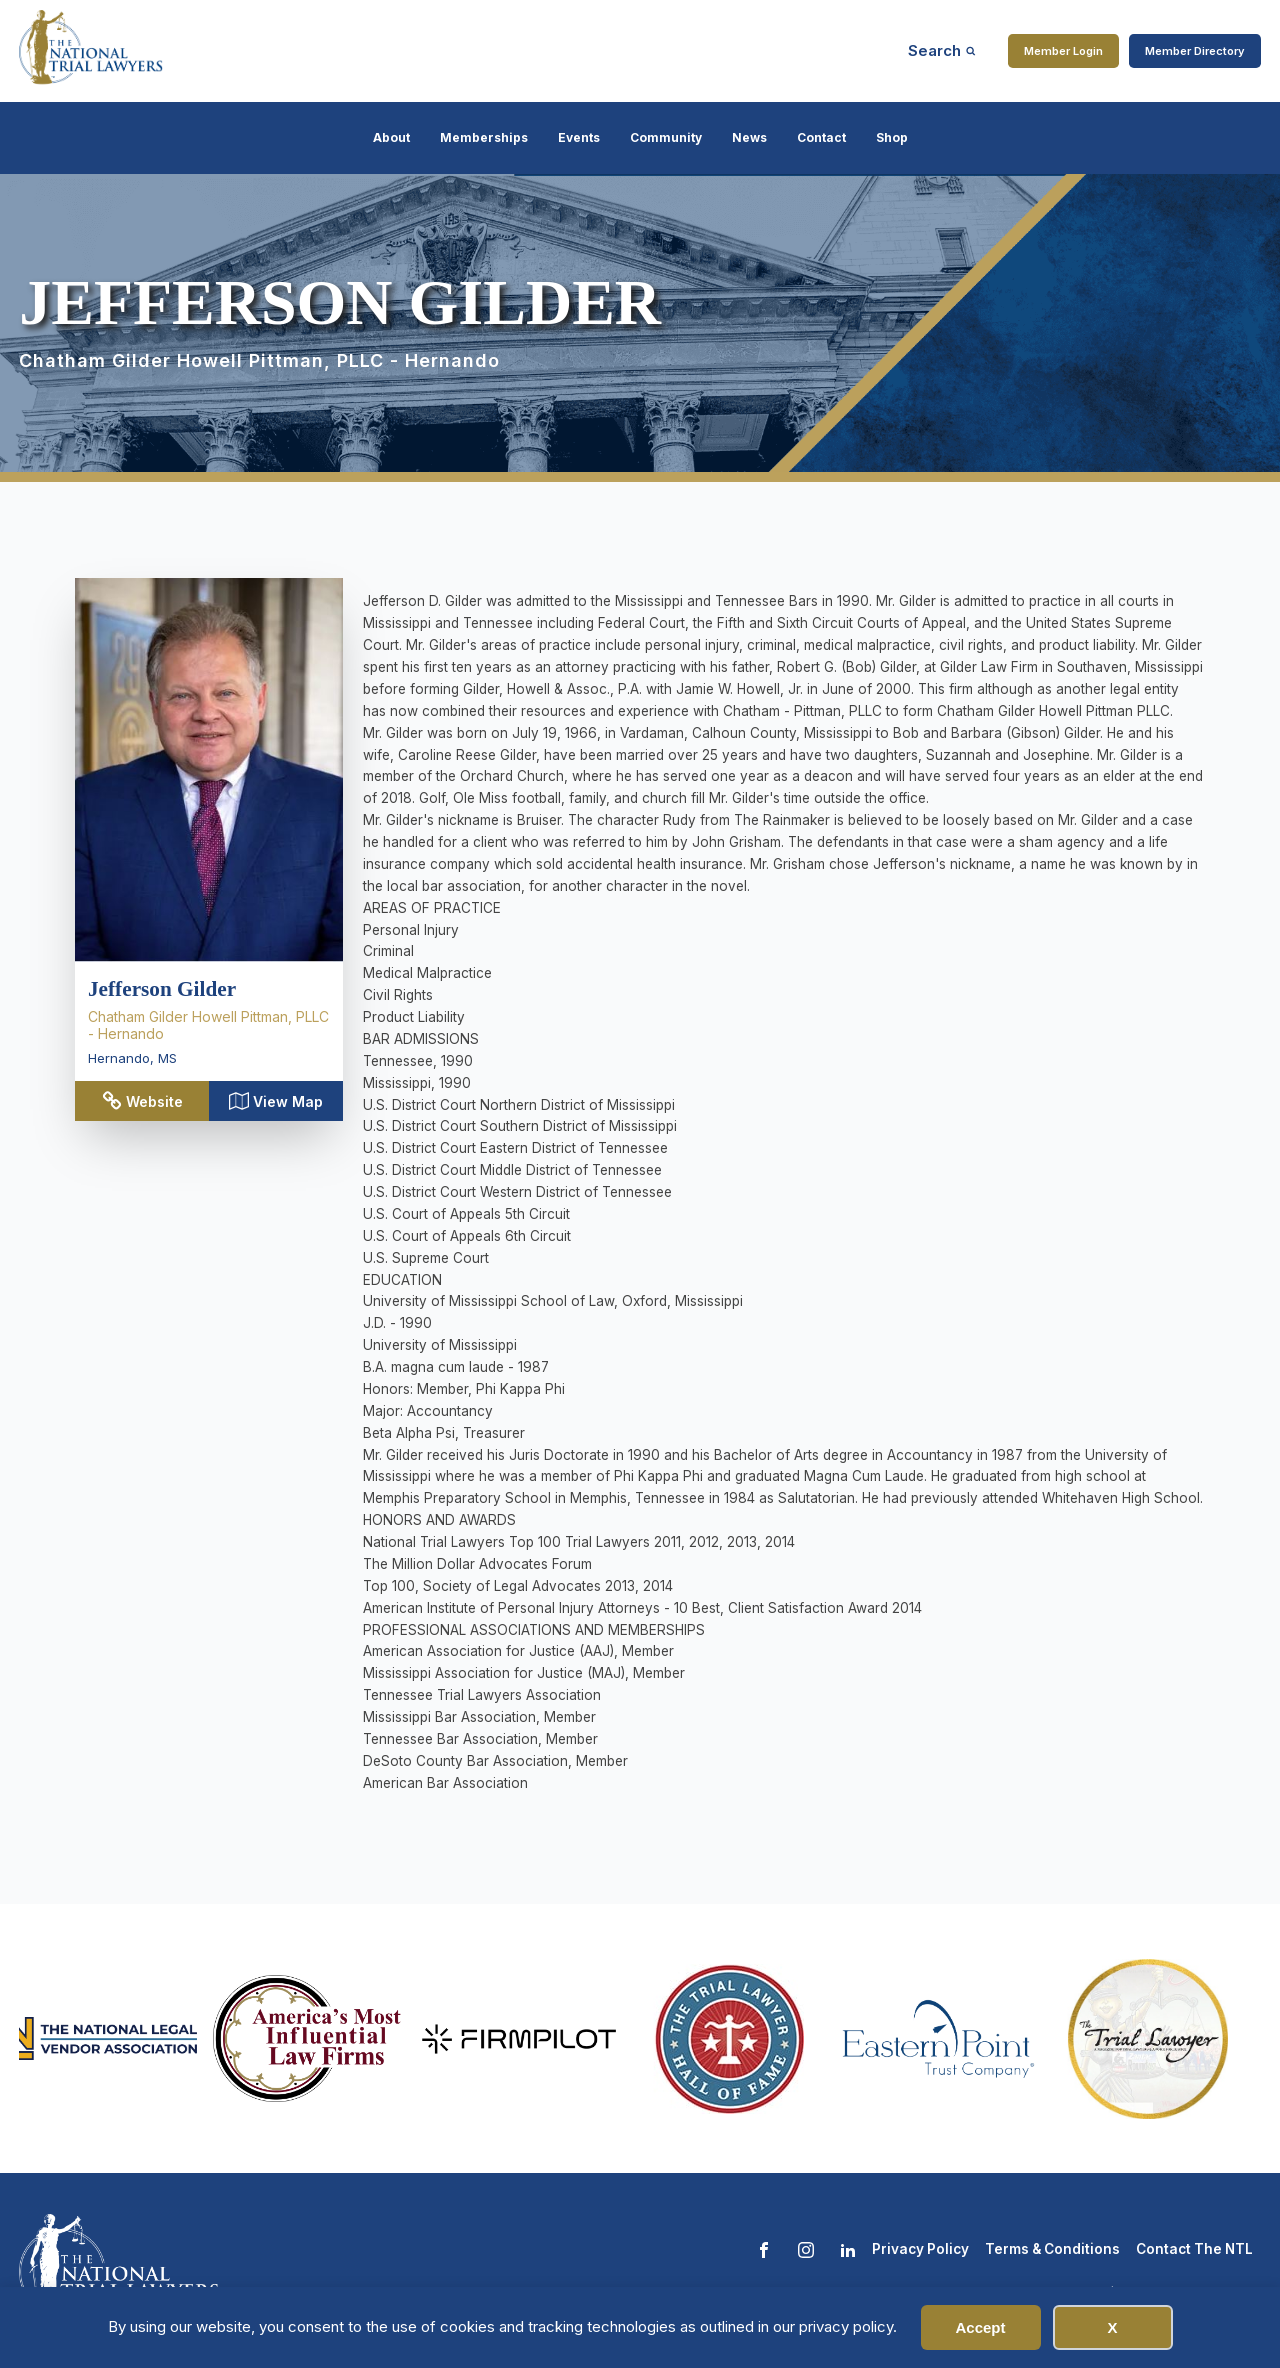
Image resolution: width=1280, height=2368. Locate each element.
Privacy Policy (920, 2249)
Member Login (1063, 51)
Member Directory (1195, 51)
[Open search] (942, 50)
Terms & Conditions (1052, 2249)
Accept (980, 2327)
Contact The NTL (1194, 2249)
